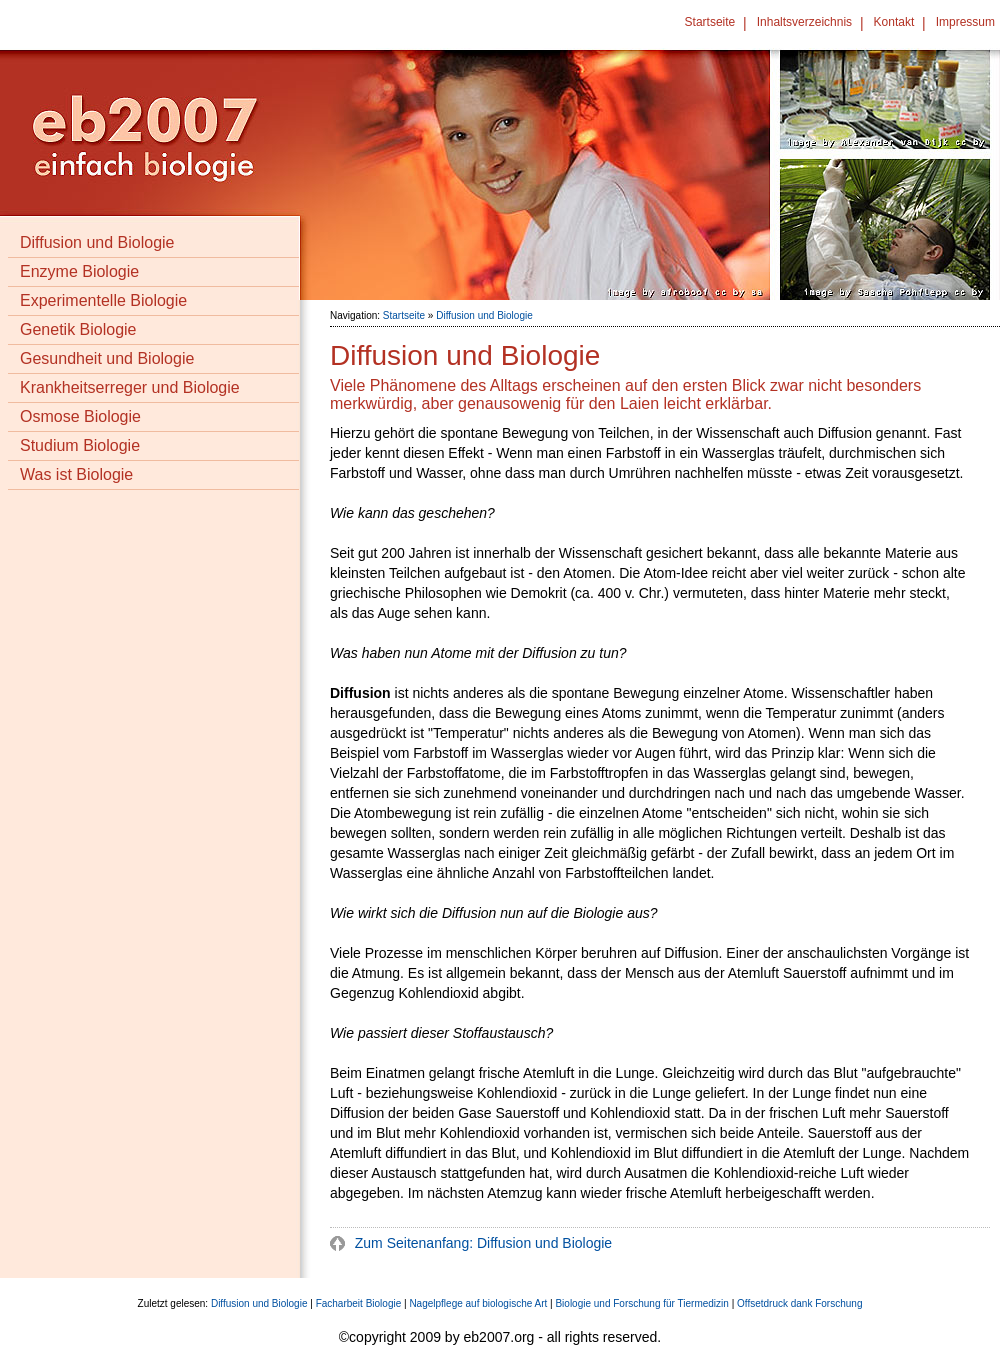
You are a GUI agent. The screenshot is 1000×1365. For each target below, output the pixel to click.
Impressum (965, 22)
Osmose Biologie (80, 416)
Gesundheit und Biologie (107, 358)
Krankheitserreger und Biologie (130, 387)
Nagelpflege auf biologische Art (478, 1303)
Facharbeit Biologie (359, 1303)
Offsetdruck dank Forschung (799, 1303)
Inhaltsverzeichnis (804, 22)
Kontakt (894, 22)
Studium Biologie (80, 445)
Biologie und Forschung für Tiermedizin (641, 1303)
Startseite (710, 22)
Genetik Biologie (78, 329)
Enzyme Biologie (79, 271)
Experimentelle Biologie (103, 300)
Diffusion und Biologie (97, 242)
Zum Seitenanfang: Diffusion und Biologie (481, 1243)
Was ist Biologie (76, 474)
